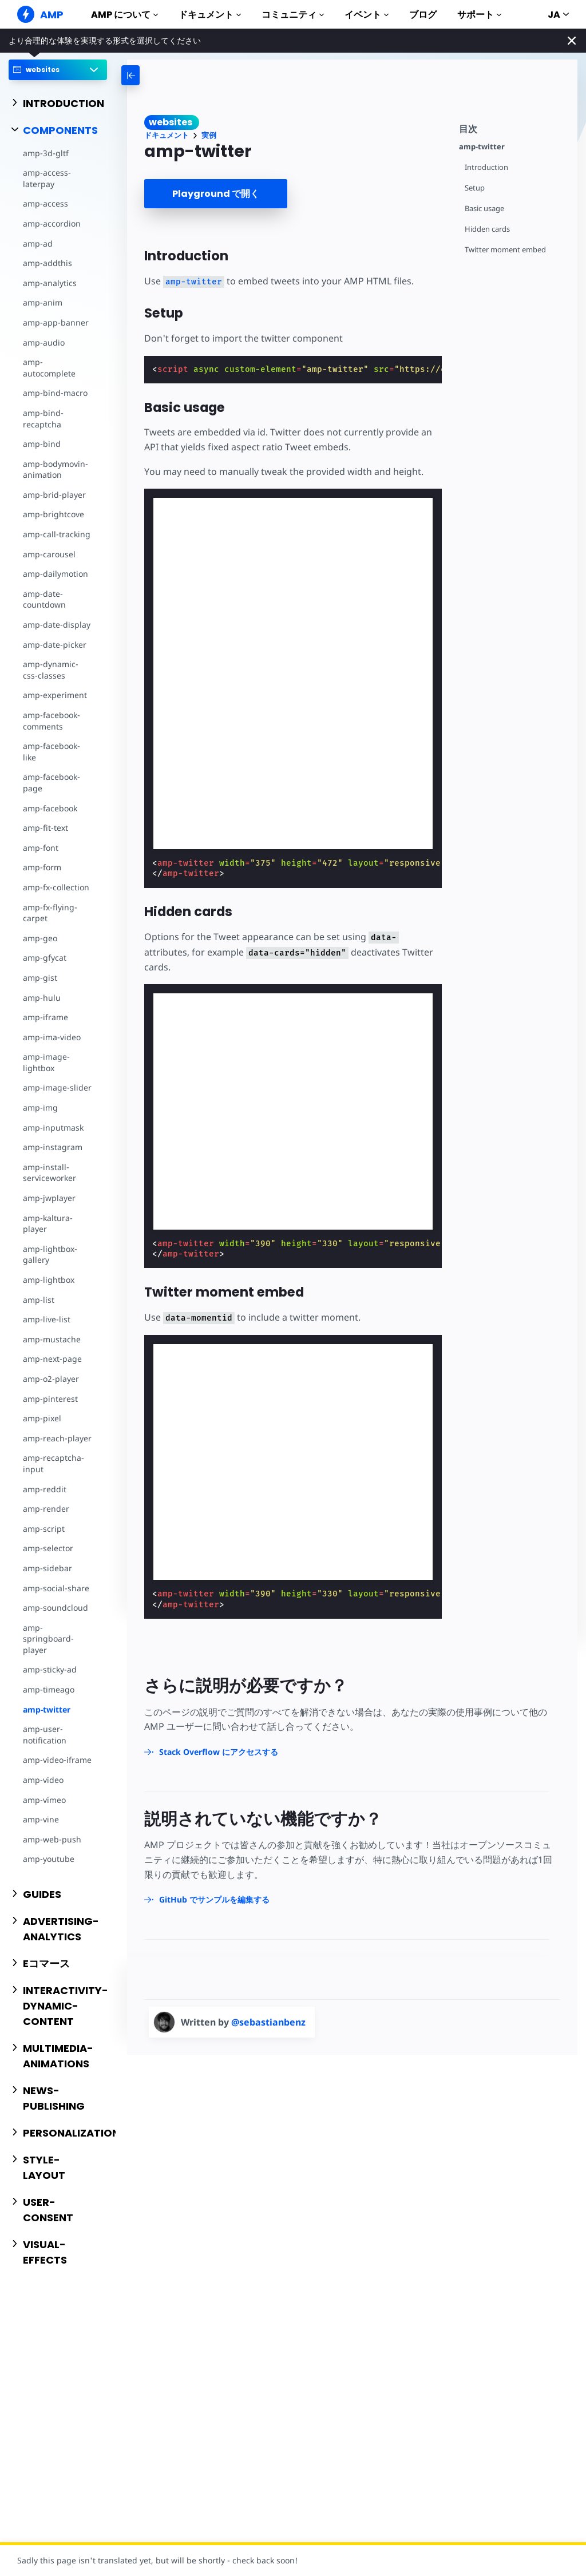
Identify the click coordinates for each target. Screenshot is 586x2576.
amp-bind (42, 443)
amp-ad (38, 243)
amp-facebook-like (51, 751)
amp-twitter (46, 1709)
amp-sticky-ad (50, 1669)
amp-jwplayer (49, 1197)
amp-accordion (52, 223)
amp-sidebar (47, 1568)
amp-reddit (44, 1489)
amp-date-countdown (44, 599)
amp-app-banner (56, 322)
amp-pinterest (50, 1398)
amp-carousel (49, 554)
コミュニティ (293, 14)
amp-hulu (42, 997)
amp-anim (42, 302)
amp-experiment (55, 694)
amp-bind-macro (55, 392)
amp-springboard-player (48, 1638)
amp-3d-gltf (46, 153)
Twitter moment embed (505, 250)
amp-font (40, 847)
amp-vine (41, 1819)
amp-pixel (42, 1418)
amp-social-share (56, 1588)
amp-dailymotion (55, 573)
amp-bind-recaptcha (43, 418)
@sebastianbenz (268, 2022)
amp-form (42, 867)
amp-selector (48, 1548)
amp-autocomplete (49, 367)
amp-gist (40, 977)
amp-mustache (52, 1339)
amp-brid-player (54, 494)
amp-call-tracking (56, 534)
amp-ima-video (52, 1037)
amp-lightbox (48, 1279)
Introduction (486, 167)
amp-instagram (52, 1147)
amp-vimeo (44, 1799)
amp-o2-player (51, 1378)
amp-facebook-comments (51, 721)
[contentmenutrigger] (512, 127)
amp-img (40, 1107)
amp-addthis (47, 262)
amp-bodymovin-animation (55, 469)
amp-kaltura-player (48, 1223)
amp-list (38, 1299)
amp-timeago (48, 1689)
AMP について (124, 14)
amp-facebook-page (51, 782)
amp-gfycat (44, 957)
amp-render (46, 1508)
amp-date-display (56, 624)
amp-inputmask (53, 1127)
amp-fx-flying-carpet (50, 913)
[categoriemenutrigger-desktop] (167, 75)
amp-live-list (46, 1319)
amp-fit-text (45, 827)
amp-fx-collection (56, 887)
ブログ (423, 14)
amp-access (45, 203)
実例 (208, 135)
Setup (475, 188)
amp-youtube (48, 1858)
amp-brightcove (53, 514)
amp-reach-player (57, 1438)
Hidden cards (487, 229)
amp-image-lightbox (46, 1062)
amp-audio (44, 342)
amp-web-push (52, 1839)
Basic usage (484, 208)
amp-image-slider (57, 1087)
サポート (479, 14)
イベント (367, 14)
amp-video (43, 1779)
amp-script (44, 1528)
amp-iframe (45, 1017)
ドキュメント (210, 14)
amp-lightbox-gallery (50, 1254)
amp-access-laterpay (47, 178)
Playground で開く (215, 193)
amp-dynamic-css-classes (50, 670)
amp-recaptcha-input (53, 1463)
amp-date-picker (54, 644)
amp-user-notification (44, 1734)
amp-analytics (50, 283)
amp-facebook (50, 808)
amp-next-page (52, 1358)
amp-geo (40, 938)
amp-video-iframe (57, 1759)
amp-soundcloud (55, 1607)
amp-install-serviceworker (49, 1173)
